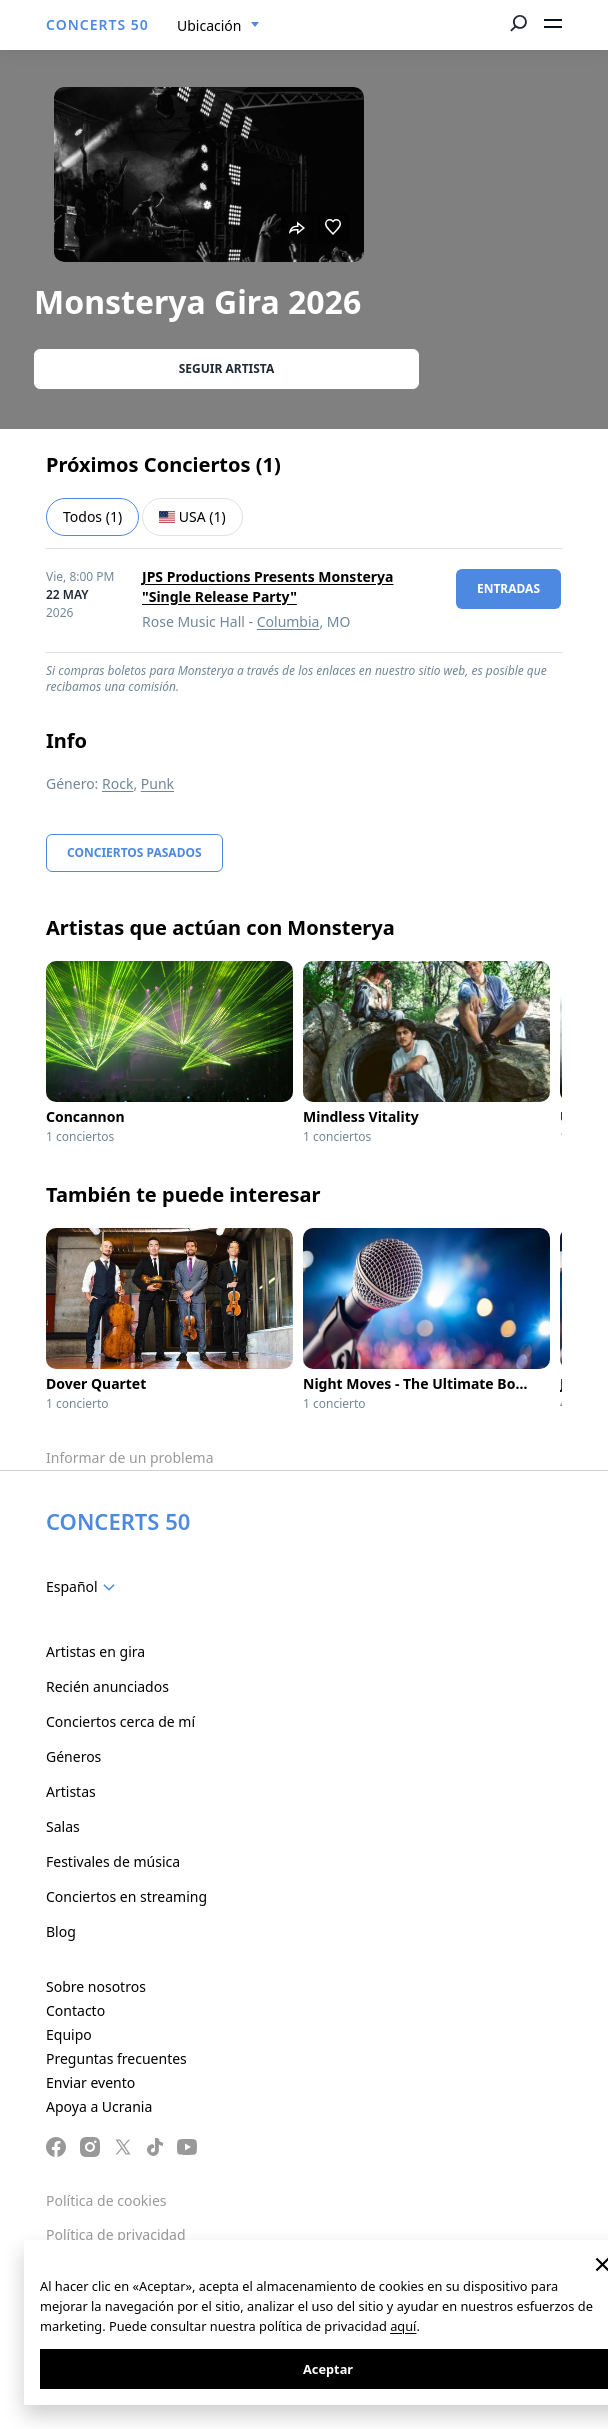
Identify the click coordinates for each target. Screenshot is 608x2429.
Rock (117, 783)
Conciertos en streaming (126, 1896)
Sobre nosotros (96, 1986)
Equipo (69, 2034)
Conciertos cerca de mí (120, 1721)
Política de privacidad (116, 2234)
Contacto (75, 2010)
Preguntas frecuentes (116, 2058)
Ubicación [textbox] (209, 25)
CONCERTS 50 (97, 24)
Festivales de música (113, 1861)
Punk (157, 783)
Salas (63, 1826)
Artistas (71, 1791)
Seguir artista (227, 368)
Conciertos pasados (134, 852)
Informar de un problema (130, 1457)
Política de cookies (106, 2200)
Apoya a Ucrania (99, 2106)
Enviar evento (90, 2082)
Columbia (288, 621)
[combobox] (218, 26)
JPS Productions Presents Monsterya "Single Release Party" (267, 586)
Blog (61, 1931)
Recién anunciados (107, 1686)
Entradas (508, 588)
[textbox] (84, 1587)
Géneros (73, 1756)
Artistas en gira (95, 1651)
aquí (403, 2326)
